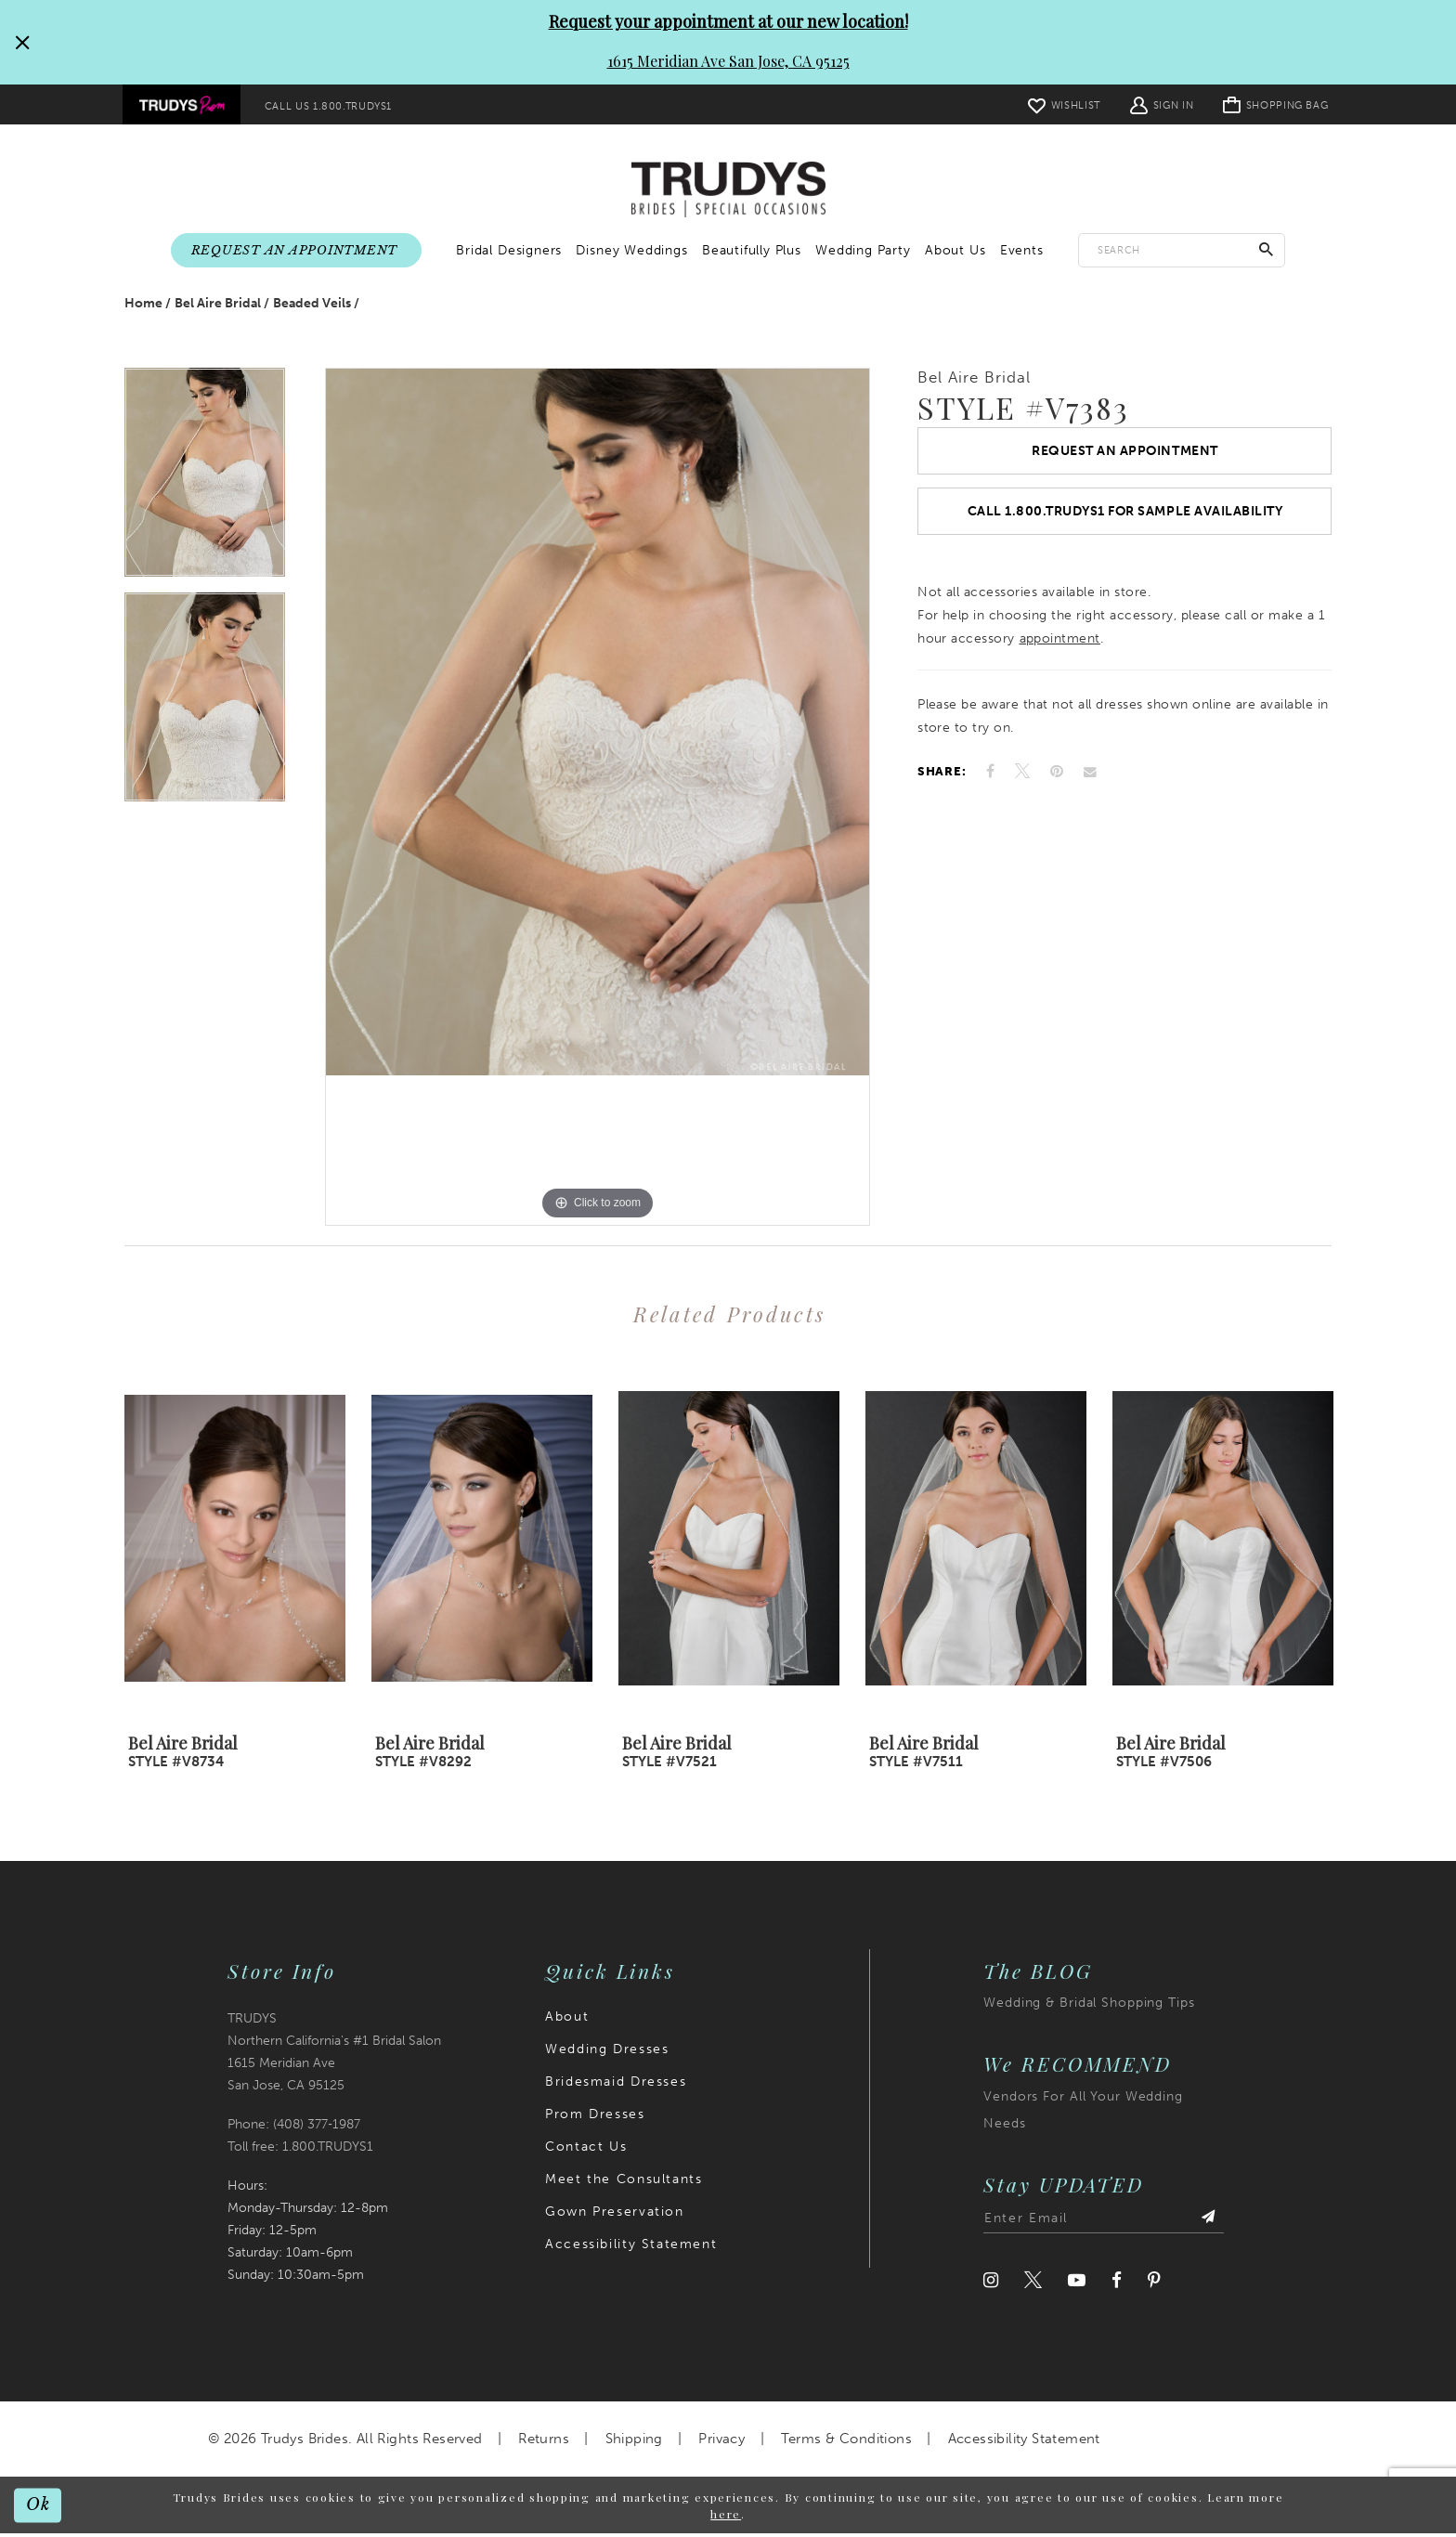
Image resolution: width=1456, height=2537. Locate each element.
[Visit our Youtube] (1076, 2284)
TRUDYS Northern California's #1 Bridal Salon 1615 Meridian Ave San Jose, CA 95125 (334, 2056)
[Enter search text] (1181, 250)
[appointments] (296, 250)
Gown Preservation (614, 2216)
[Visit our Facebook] (1116, 2284)
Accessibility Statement (631, 2249)
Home (143, 307)
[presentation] (234, 1542)
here (725, 2517)
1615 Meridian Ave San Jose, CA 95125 (728, 61)
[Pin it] (1056, 780)
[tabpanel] (204, 484)
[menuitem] (182, 105)
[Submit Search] (1266, 250)
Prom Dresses (594, 2119)
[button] (1160, 104)
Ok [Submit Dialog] (39, 2507)
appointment (1060, 648)
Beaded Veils (312, 307)
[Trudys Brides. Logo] (728, 190)
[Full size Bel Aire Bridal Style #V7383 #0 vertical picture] (597, 801)
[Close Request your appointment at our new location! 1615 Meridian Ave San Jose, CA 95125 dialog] (21, 42)
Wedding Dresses (607, 2054)
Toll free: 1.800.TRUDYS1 (300, 2150)
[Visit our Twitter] (1033, 2284)
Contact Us (586, 2151)
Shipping (634, 2443)
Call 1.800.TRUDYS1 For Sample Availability (1125, 519)
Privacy (721, 2443)
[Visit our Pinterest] (1154, 2284)
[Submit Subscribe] (1207, 2223)
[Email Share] (1090, 781)
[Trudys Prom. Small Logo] (182, 105)
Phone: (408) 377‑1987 (294, 2128)
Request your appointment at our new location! (728, 21)
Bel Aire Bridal (218, 307)
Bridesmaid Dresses (615, 2086)
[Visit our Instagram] (990, 2284)
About (567, 2021)
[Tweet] (1022, 781)
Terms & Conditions (846, 2443)
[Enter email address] (1103, 2223)
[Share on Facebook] (990, 780)
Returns (543, 2443)
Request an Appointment (1124, 456)
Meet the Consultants (623, 2184)
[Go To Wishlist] (1063, 104)
